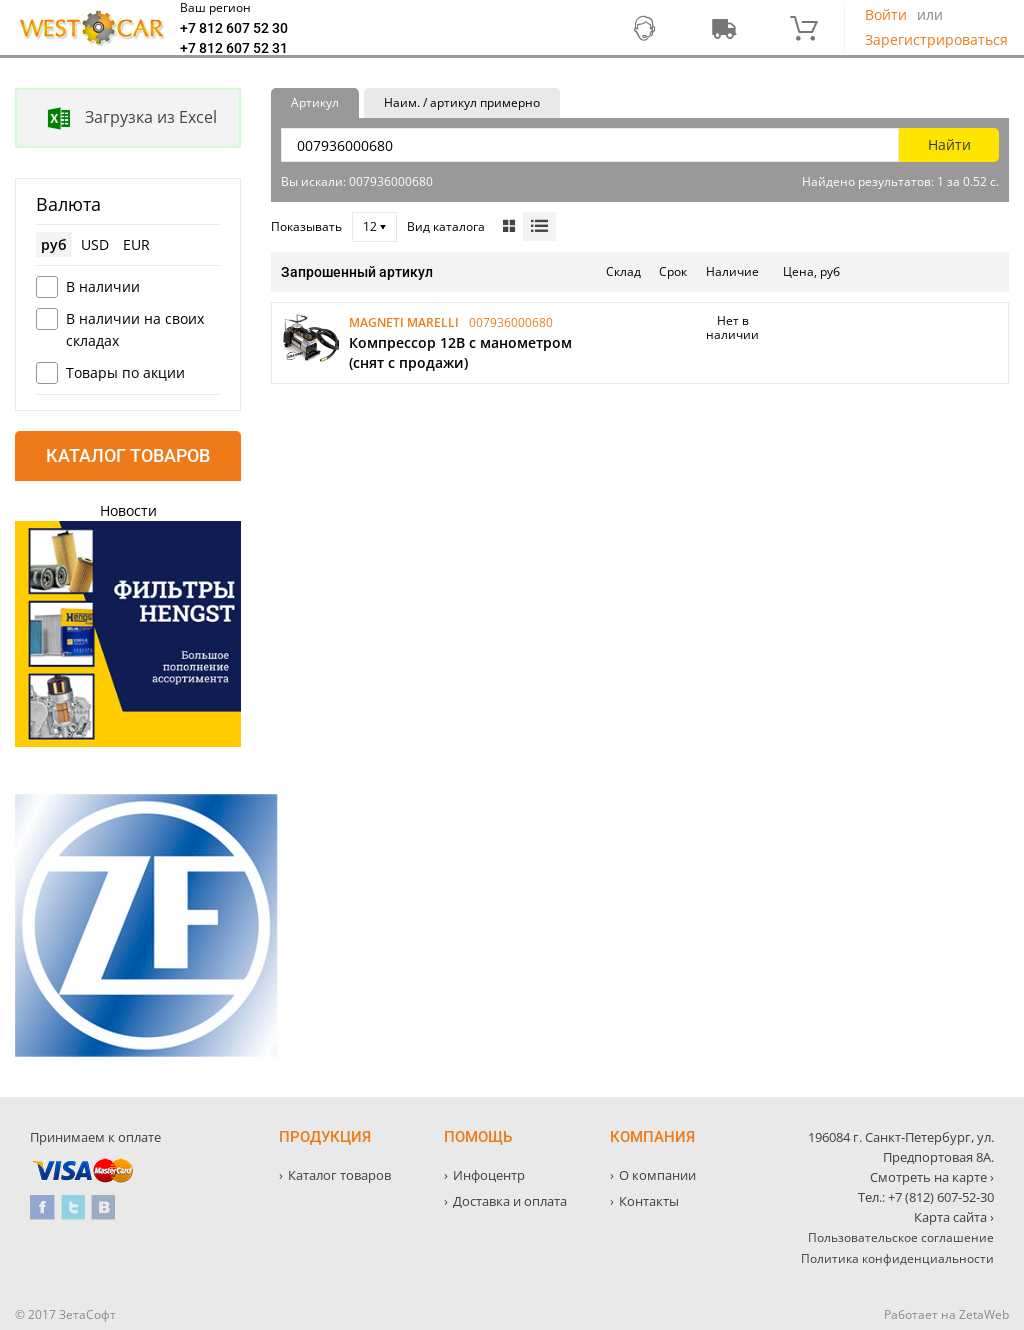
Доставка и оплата (510, 1201)
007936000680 (511, 322)
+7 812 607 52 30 (234, 28)
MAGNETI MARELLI (404, 322)
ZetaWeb (984, 1314)
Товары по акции (125, 372)
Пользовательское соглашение (901, 1237)
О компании (657, 1175)
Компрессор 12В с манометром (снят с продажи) (460, 352)
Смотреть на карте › (932, 1177)
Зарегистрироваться (936, 39)
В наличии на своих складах (135, 329)
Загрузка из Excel (117, 118)
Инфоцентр (489, 1175)
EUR (136, 244)
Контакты (649, 1201)
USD (95, 244)
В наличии (103, 286)
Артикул (315, 102)
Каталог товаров (128, 455)
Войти (886, 14)
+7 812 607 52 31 (234, 48)
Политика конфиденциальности (897, 1258)
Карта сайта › (954, 1217)
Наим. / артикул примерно (462, 102)
